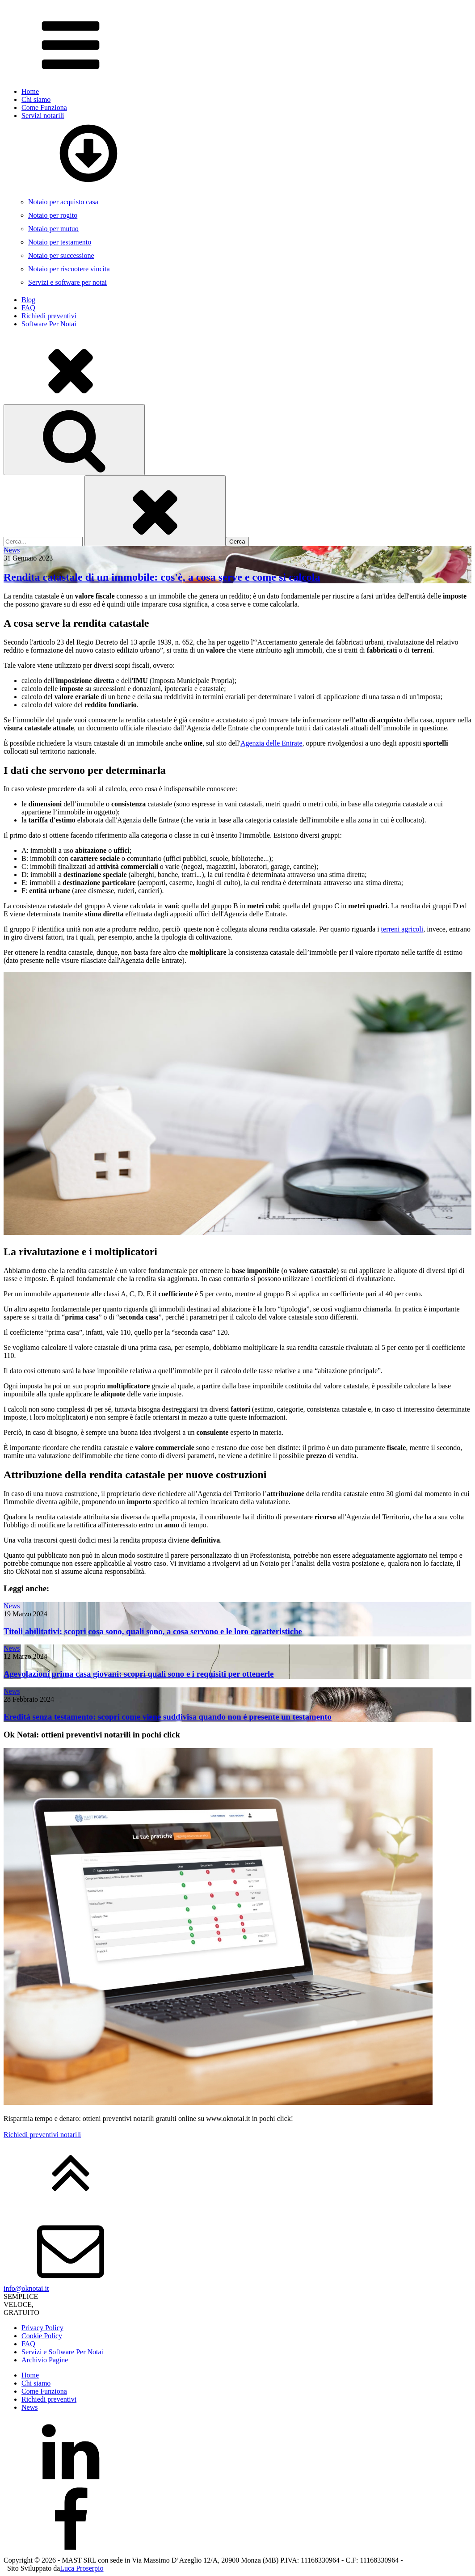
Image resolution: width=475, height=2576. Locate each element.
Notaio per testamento (59, 242)
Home (30, 91)
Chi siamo (35, 99)
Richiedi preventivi (48, 316)
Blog (28, 300)
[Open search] (74, 439)
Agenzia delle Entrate (271, 743)
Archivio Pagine (44, 2360)
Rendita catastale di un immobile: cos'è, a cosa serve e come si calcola (162, 577)
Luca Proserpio (81, 2568)
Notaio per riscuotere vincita (69, 269)
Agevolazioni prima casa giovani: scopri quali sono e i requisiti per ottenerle (139, 1673)
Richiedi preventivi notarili (42, 2134)
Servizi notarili (246, 150)
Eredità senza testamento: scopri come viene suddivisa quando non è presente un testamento (168, 1716)
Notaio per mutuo (53, 228)
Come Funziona (44, 107)
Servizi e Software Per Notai (62, 2352)
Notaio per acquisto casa (63, 202)
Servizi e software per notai (67, 282)
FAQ (28, 308)
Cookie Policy (41, 2336)
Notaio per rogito (52, 215)
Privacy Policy (42, 2327)
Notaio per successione (61, 255)
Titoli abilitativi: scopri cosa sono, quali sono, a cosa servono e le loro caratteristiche (153, 1631)
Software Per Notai (48, 324)
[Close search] (155, 510)
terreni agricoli (402, 929)
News (12, 550)
